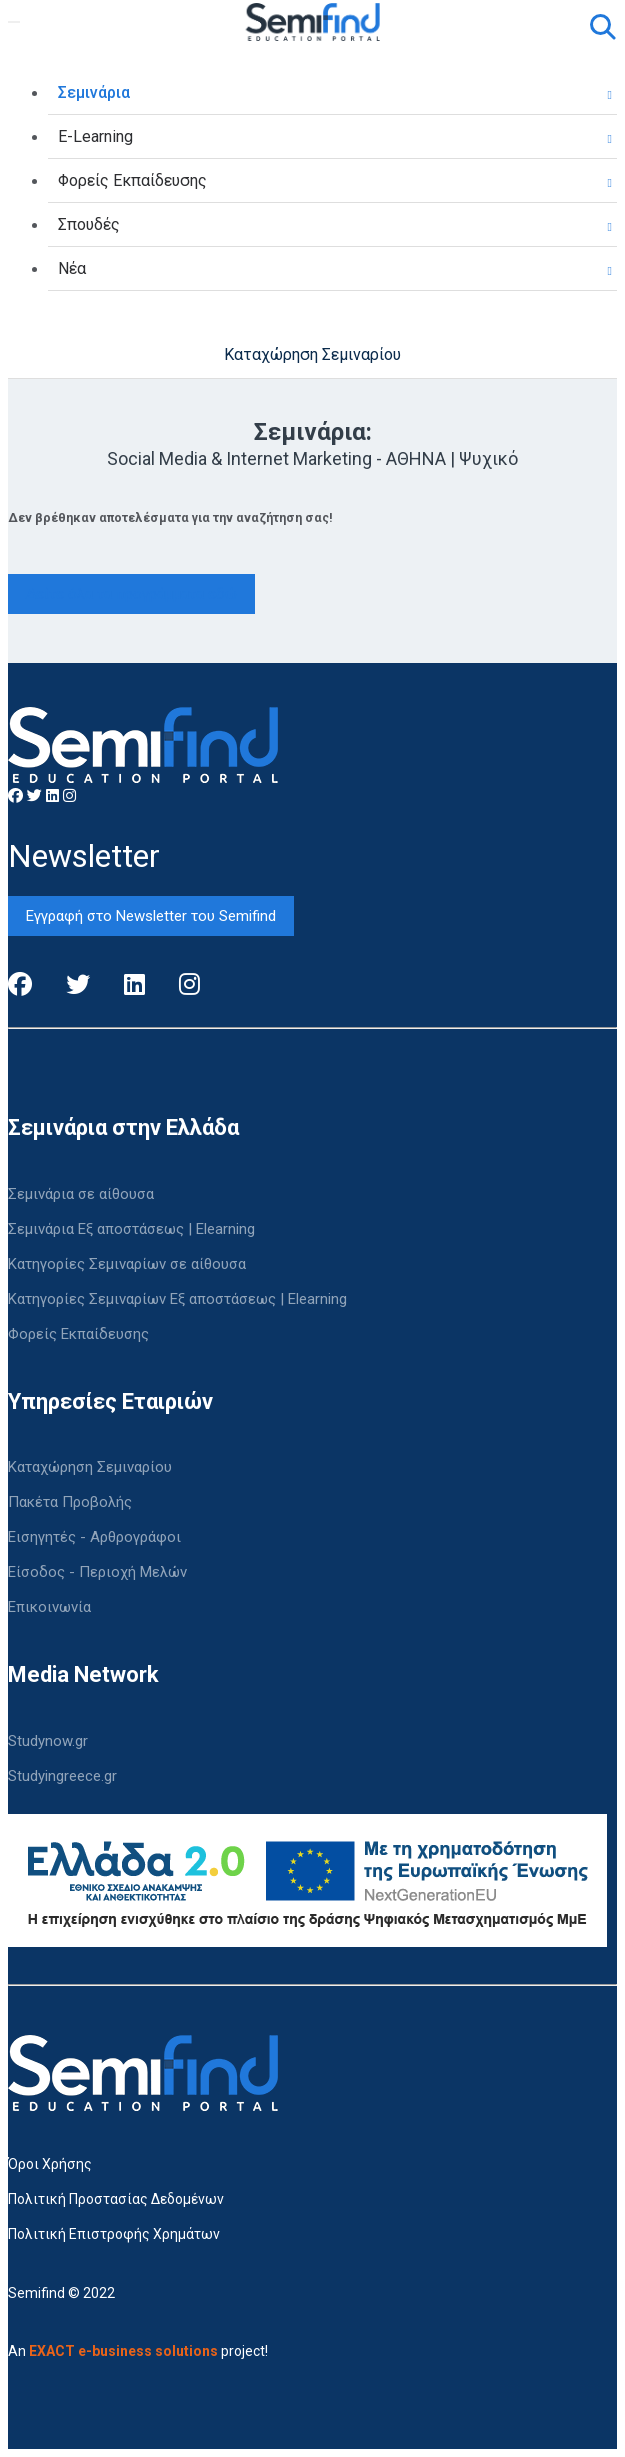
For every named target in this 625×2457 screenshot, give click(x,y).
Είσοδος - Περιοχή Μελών (97, 1572)
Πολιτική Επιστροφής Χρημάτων (114, 2234)
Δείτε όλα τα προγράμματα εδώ (131, 594)
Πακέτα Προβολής (70, 1502)
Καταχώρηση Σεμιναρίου (312, 354)
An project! (138, 2351)
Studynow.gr (48, 1741)
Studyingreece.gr (62, 1776)
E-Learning (95, 136)
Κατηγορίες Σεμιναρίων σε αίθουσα (127, 1264)
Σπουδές (89, 224)
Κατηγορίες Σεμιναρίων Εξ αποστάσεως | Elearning (177, 1299)
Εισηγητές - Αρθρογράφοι (94, 1537)
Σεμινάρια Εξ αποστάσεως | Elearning (131, 1229)
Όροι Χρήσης (50, 2164)
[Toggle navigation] (14, 22)
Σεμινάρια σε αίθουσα (81, 1194)
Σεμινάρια (94, 92)
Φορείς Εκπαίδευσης (132, 180)
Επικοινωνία (49, 1607)
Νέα (72, 268)
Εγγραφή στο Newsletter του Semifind (151, 916)
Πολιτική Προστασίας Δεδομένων (116, 2199)
